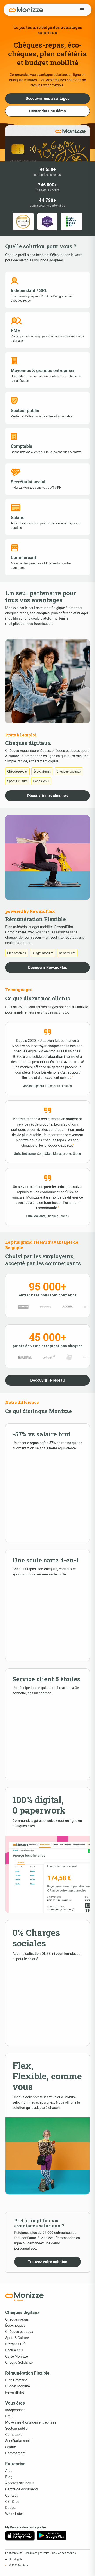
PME (9, 2416)
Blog (8, 2477)
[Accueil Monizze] (24, 2296)
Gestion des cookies (64, 2553)
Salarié (10, 2447)
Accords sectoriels (19, 2483)
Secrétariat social (18, 2441)
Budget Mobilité (17, 2386)
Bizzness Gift (15, 2344)
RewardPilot (14, 2392)
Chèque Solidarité (19, 2362)
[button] (47, 98)
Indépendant (15, 2410)
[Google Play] (51, 2536)
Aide (8, 2471)
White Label (14, 2514)
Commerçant (15, 2453)
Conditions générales (37, 2553)
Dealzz (10, 2508)
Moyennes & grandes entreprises (30, 2422)
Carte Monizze (16, 2356)
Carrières (12, 2501)
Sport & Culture (17, 2338)
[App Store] (20, 2536)
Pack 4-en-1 (14, 2350)
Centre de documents (22, 2489)
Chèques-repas (17, 2319)
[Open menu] (81, 9)
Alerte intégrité (14, 2559)
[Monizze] (26, 9)
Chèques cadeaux (19, 2332)
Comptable (13, 2435)
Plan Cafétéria (16, 2380)
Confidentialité (13, 2553)
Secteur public (16, 2428)
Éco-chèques (15, 2325)
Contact (11, 2495)
